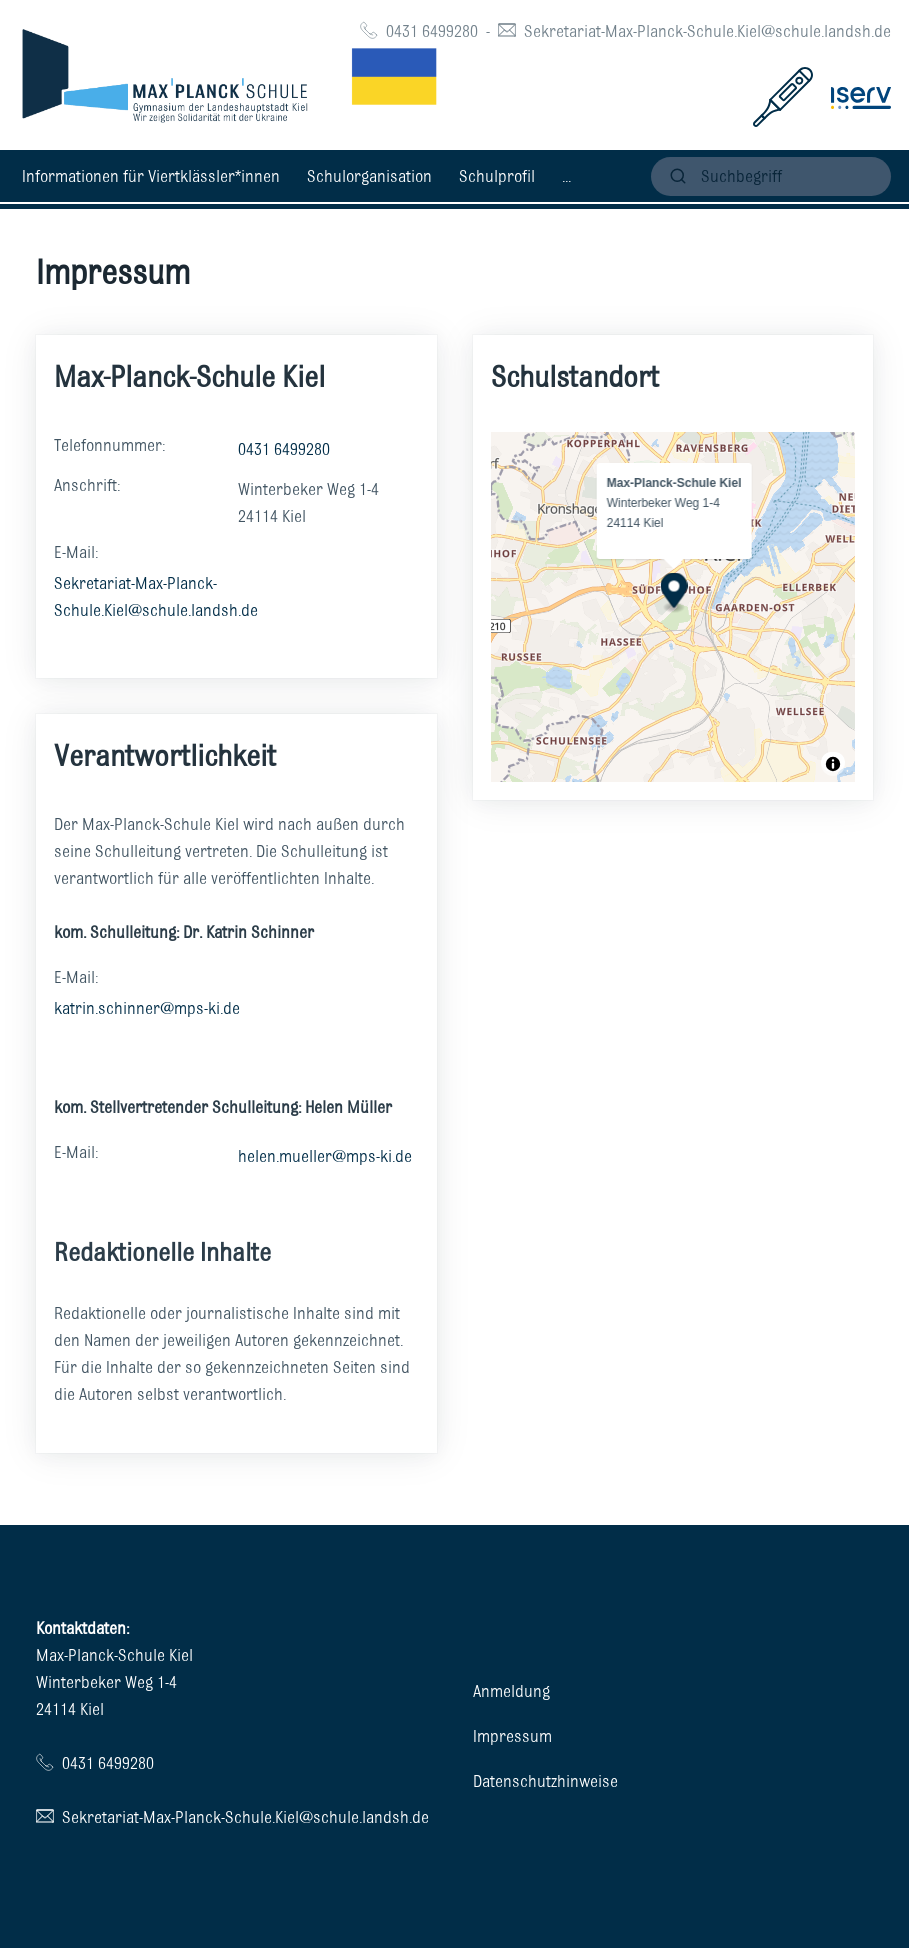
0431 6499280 (432, 31)
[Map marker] (673, 592)
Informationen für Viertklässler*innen (151, 176)
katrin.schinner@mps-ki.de (147, 1008)
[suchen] (771, 176)
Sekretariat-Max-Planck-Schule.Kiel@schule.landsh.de (707, 31)
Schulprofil (497, 176)
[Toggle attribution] (833, 764)
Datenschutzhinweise (545, 1781)
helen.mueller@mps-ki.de (325, 1156)
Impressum (512, 1736)
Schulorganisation (369, 176)
